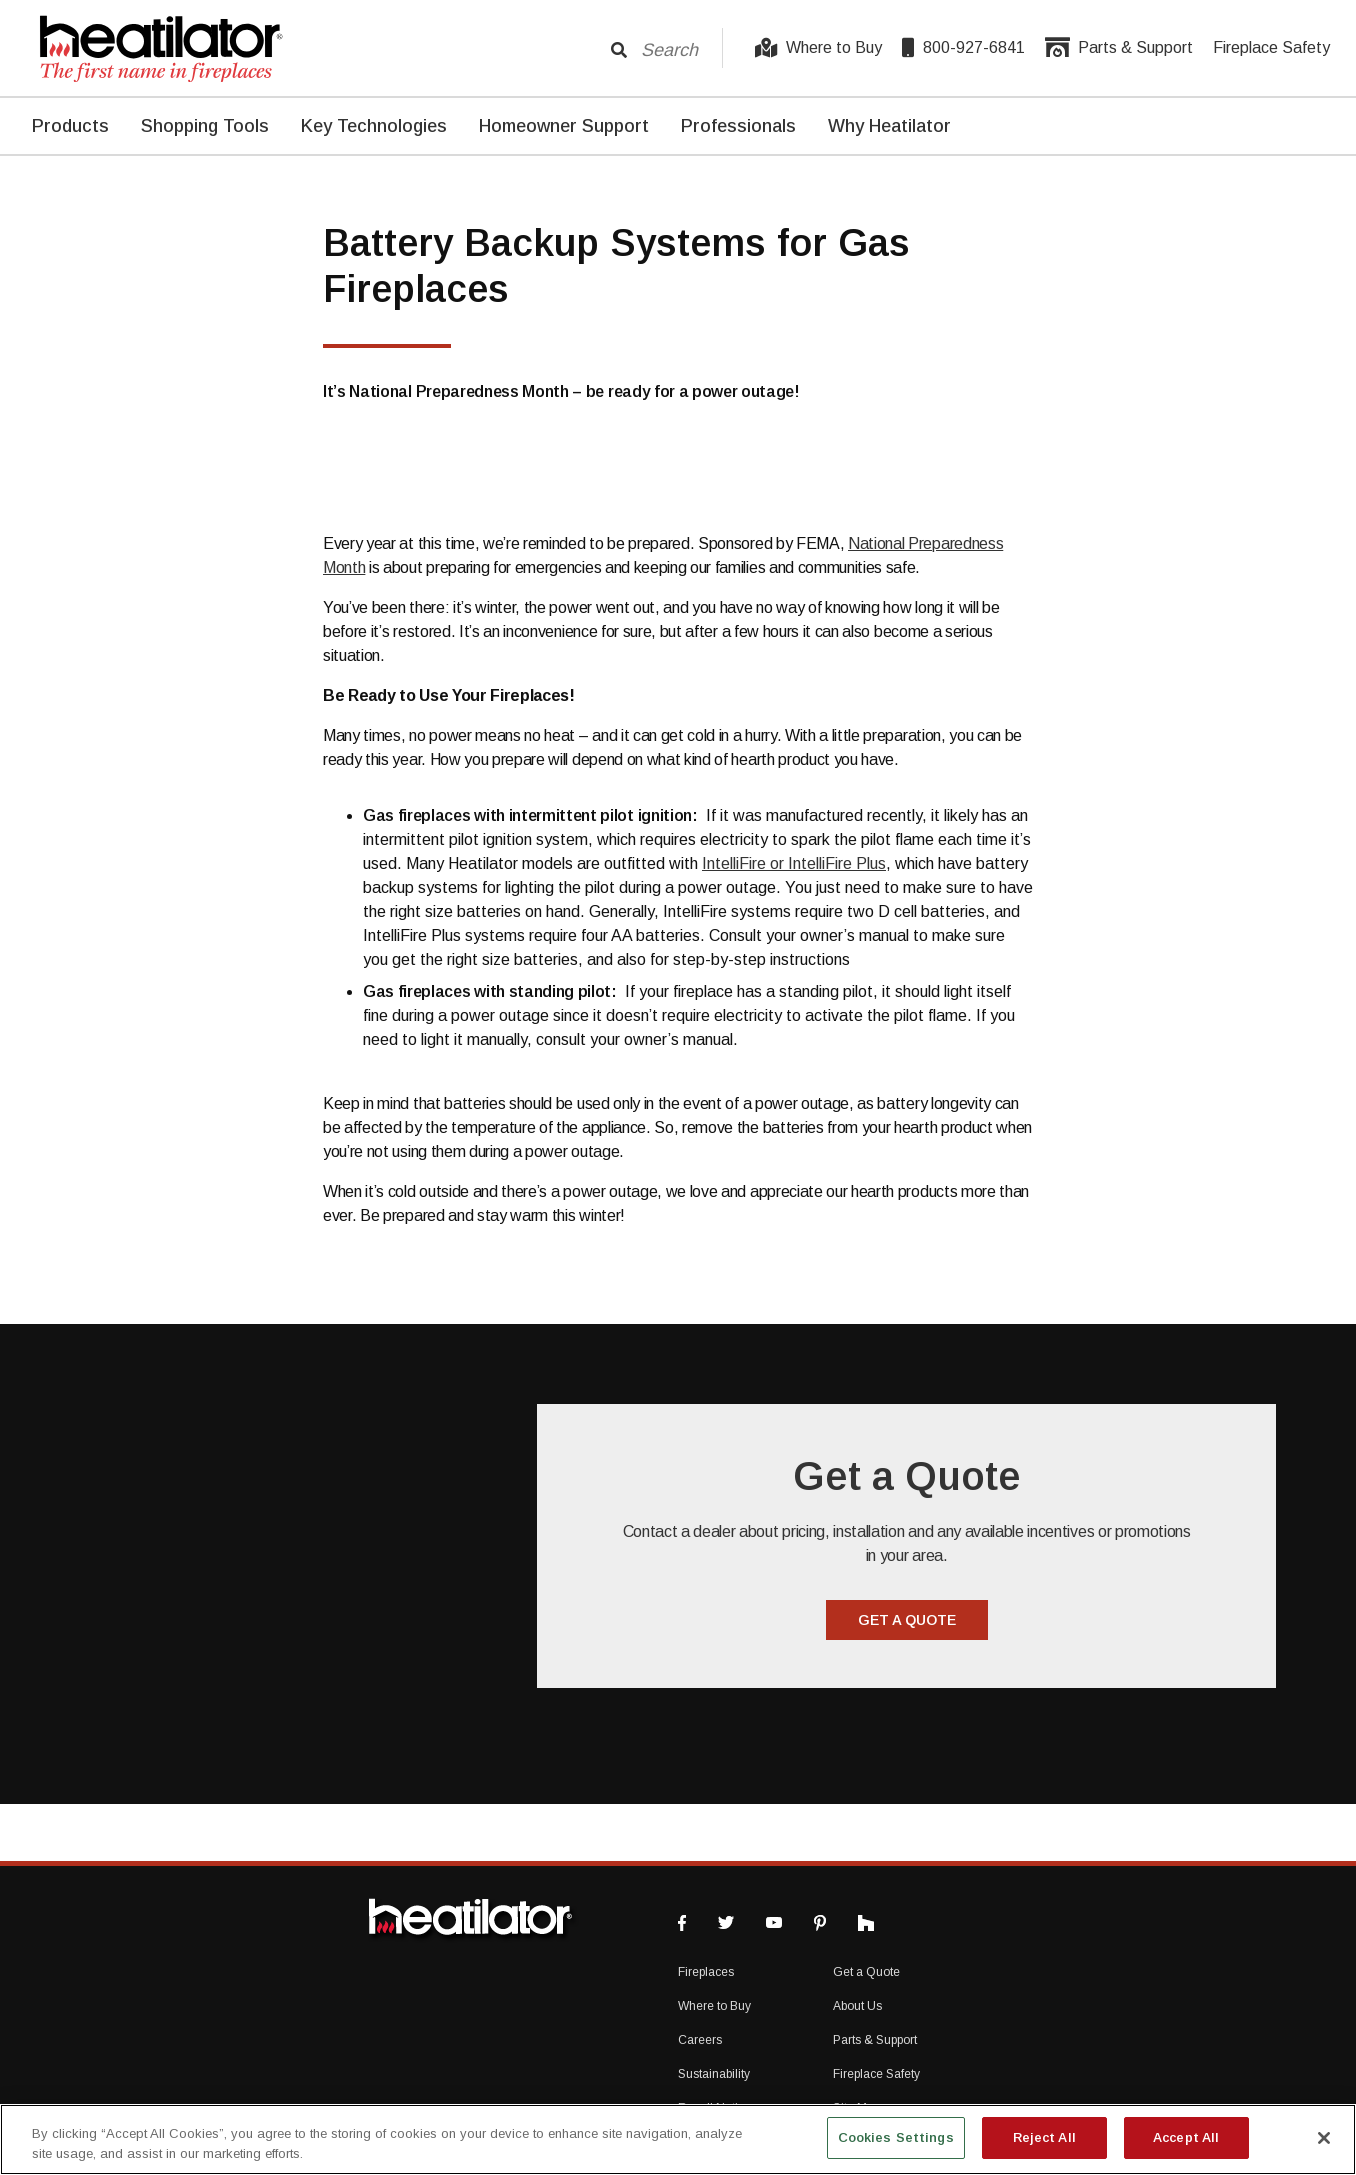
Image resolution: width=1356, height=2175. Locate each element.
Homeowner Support (564, 126)
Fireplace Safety (1271, 47)
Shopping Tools (205, 126)
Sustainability (714, 2074)
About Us (857, 2006)
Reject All (1044, 2137)
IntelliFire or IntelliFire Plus (794, 863)
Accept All (1186, 2137)
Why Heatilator (889, 126)
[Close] (1324, 2138)
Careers (700, 2040)
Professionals (738, 126)
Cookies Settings (896, 2137)
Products (70, 126)
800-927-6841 (963, 48)
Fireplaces (706, 1972)
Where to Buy (818, 48)
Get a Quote (866, 1972)
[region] (678, 2139)
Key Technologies (374, 126)
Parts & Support (1119, 48)
